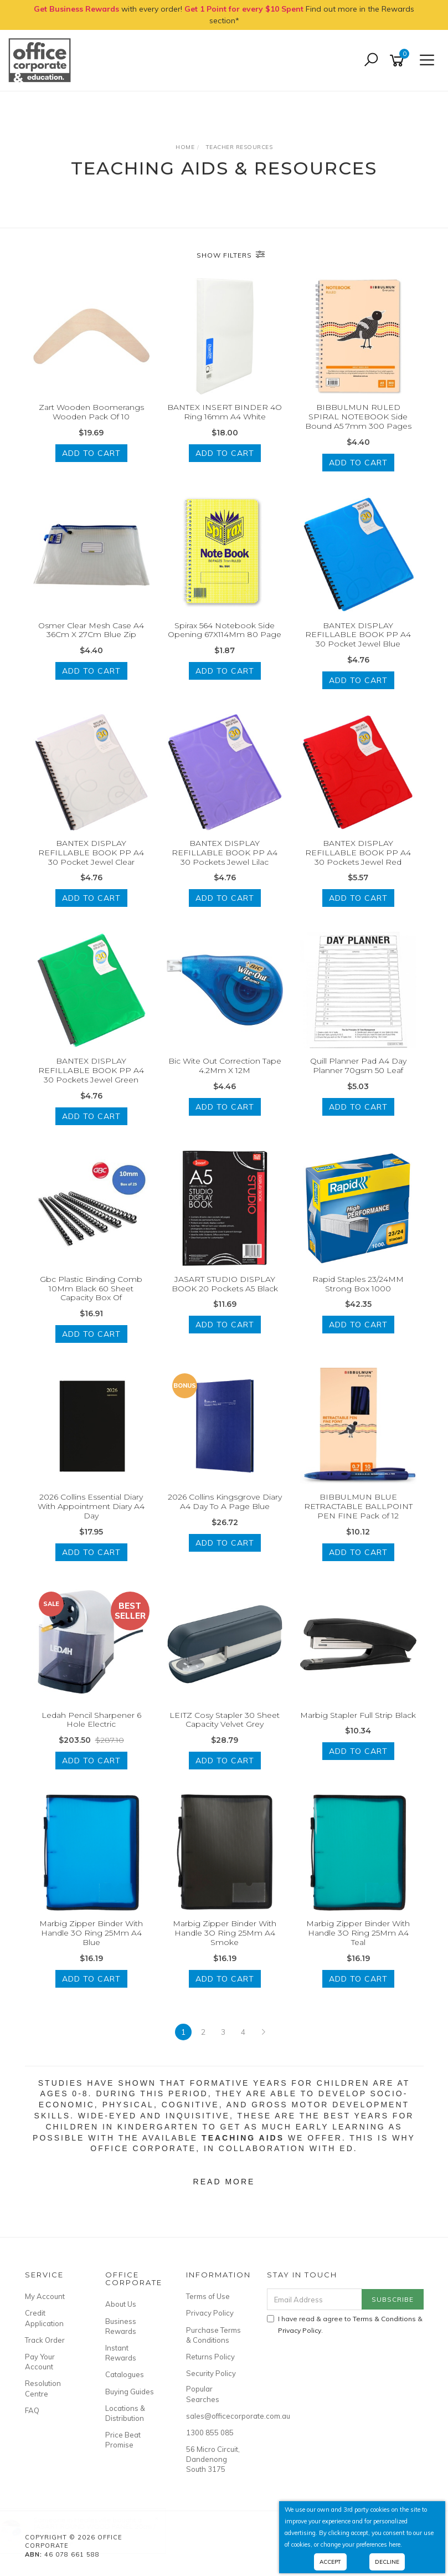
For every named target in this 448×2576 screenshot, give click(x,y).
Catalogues (124, 2374)
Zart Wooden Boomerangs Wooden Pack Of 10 (91, 412)
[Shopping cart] (399, 60)
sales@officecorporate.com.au (214, 2415)
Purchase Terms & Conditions (213, 2335)
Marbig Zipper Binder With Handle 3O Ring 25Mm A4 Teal (358, 1932)
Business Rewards (120, 2326)
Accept (330, 2561)
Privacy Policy (210, 2312)
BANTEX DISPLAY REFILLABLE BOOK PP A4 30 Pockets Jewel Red (358, 852)
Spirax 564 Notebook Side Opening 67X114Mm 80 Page (224, 630)
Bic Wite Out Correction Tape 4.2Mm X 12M (224, 1065)
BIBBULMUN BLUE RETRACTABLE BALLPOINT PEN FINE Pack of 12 (358, 1506)
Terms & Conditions (384, 2319)
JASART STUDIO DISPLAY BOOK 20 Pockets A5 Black (225, 1284)
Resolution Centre (43, 2388)
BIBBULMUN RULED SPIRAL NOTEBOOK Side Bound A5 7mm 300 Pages (358, 416)
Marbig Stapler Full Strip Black (358, 1715)
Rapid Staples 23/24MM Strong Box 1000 (358, 1284)
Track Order (45, 2340)
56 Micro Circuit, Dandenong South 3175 (213, 2459)
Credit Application (44, 2317)
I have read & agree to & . (345, 2324)
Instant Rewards (120, 2352)
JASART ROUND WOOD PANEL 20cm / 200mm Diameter (105, 2529)
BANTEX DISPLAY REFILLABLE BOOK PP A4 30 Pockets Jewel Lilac (224, 852)
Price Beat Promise (123, 2439)
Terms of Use (208, 2296)
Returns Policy (210, 2356)
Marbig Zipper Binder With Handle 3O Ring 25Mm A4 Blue (91, 1932)
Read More (224, 2181)
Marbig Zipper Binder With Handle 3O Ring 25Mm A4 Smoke (224, 1932)
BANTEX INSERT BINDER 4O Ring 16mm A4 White (224, 412)
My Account (45, 2296)
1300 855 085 (210, 2432)
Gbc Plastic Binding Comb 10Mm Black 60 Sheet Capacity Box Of (91, 1288)
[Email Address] (314, 2299)
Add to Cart (91, 453)
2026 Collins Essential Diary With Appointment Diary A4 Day (91, 1506)
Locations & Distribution (125, 2413)
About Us (120, 2304)
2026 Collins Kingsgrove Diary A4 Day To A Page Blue (225, 1501)
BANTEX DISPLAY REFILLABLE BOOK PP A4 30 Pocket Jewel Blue (358, 634)
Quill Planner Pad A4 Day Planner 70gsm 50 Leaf (358, 1065)
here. (395, 2544)
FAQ (32, 2410)
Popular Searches (202, 2393)
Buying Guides (129, 2391)
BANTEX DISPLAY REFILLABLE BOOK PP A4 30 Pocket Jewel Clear (91, 852)
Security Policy (211, 2373)
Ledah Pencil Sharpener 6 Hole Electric (91, 1720)
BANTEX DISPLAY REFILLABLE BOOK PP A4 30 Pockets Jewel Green (91, 1070)
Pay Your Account (40, 2361)
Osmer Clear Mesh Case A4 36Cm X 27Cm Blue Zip (91, 630)
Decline (387, 2561)
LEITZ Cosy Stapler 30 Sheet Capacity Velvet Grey (224, 1720)
